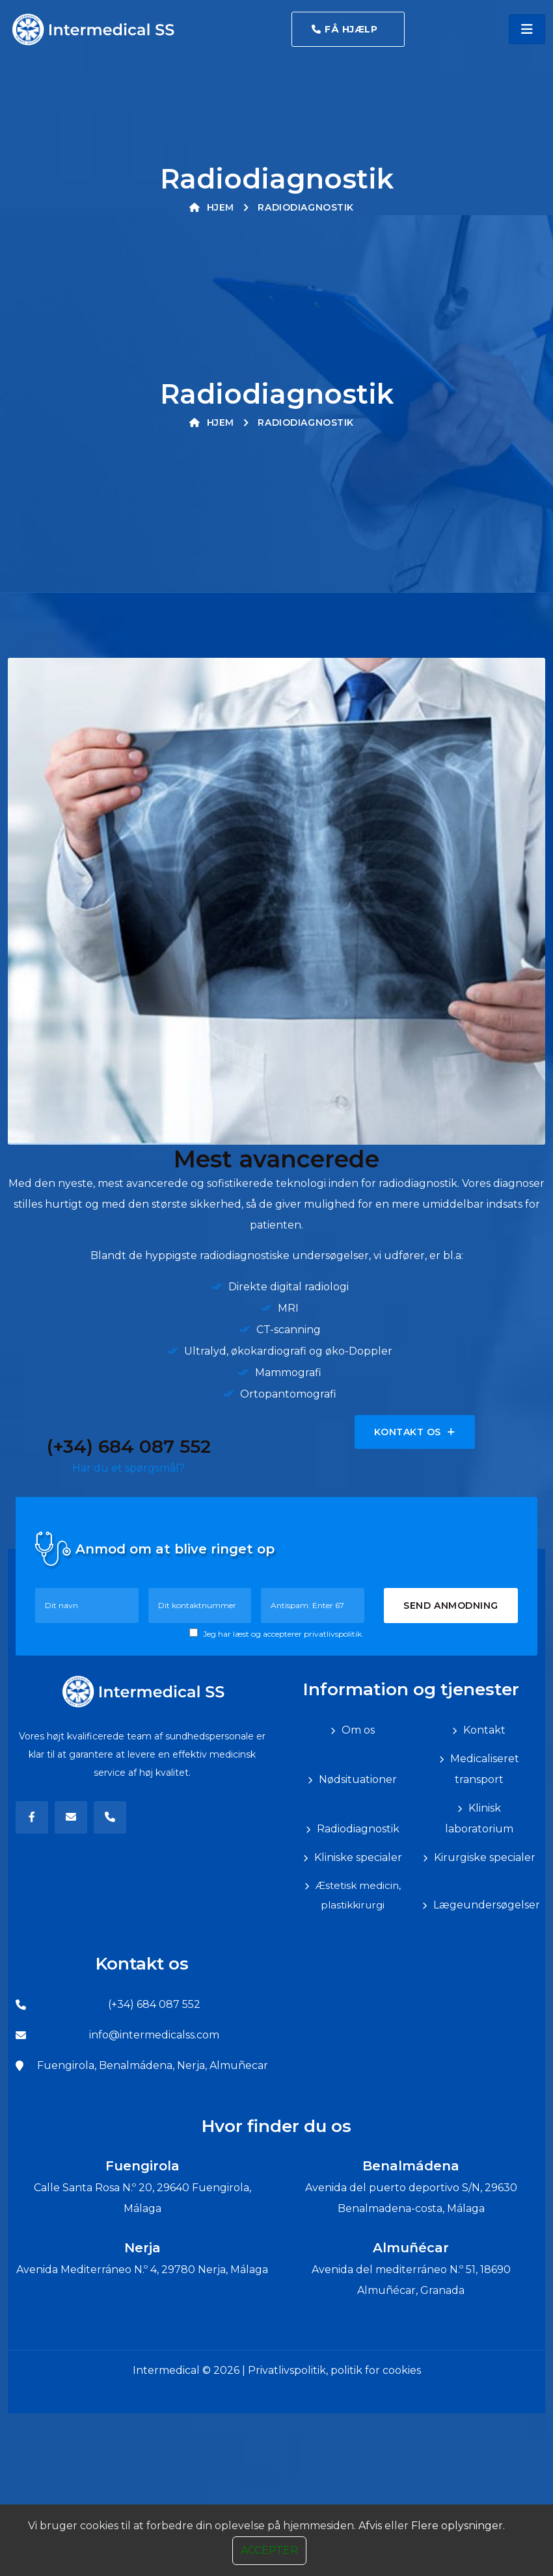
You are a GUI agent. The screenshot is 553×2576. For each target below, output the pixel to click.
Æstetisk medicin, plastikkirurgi (358, 1895)
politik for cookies (375, 2370)
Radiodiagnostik (358, 1829)
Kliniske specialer (358, 1857)
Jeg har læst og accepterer (276, 1633)
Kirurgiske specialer (484, 1857)
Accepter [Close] (269, 2550)
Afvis (370, 2525)
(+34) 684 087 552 (154, 2004)
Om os (358, 1730)
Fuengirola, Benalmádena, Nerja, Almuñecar (152, 2065)
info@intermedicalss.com (154, 2035)
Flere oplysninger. (458, 2525)
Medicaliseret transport (484, 1769)
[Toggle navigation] (527, 29)
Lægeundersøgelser (485, 1905)
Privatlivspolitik (287, 2370)
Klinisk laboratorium (479, 1818)
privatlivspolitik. (334, 1634)
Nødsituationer (358, 1779)
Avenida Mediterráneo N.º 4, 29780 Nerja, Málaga (142, 2269)
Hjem (211, 207)
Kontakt (484, 1730)
